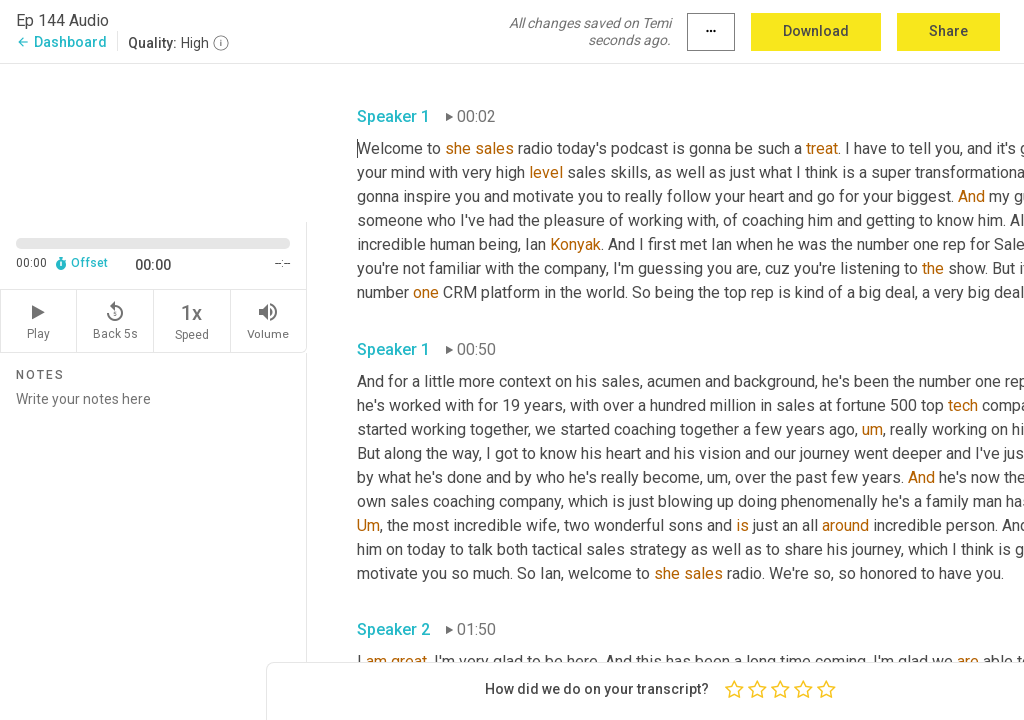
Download (816, 31)
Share (948, 31)
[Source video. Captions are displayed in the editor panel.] (153, 141)
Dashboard (61, 42)
